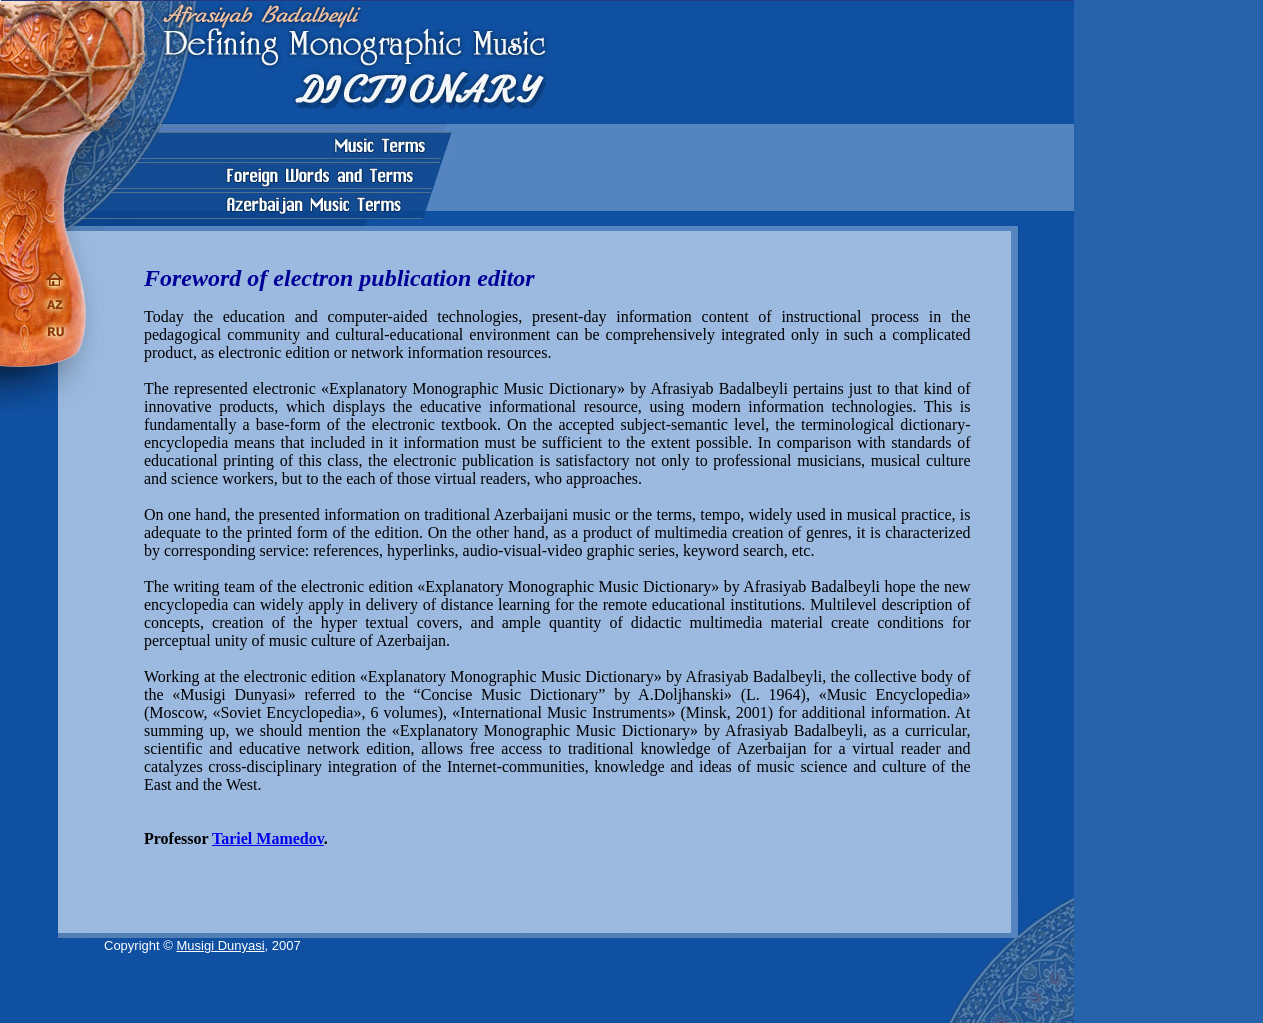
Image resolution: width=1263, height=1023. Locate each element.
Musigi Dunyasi (220, 945)
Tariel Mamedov (268, 838)
